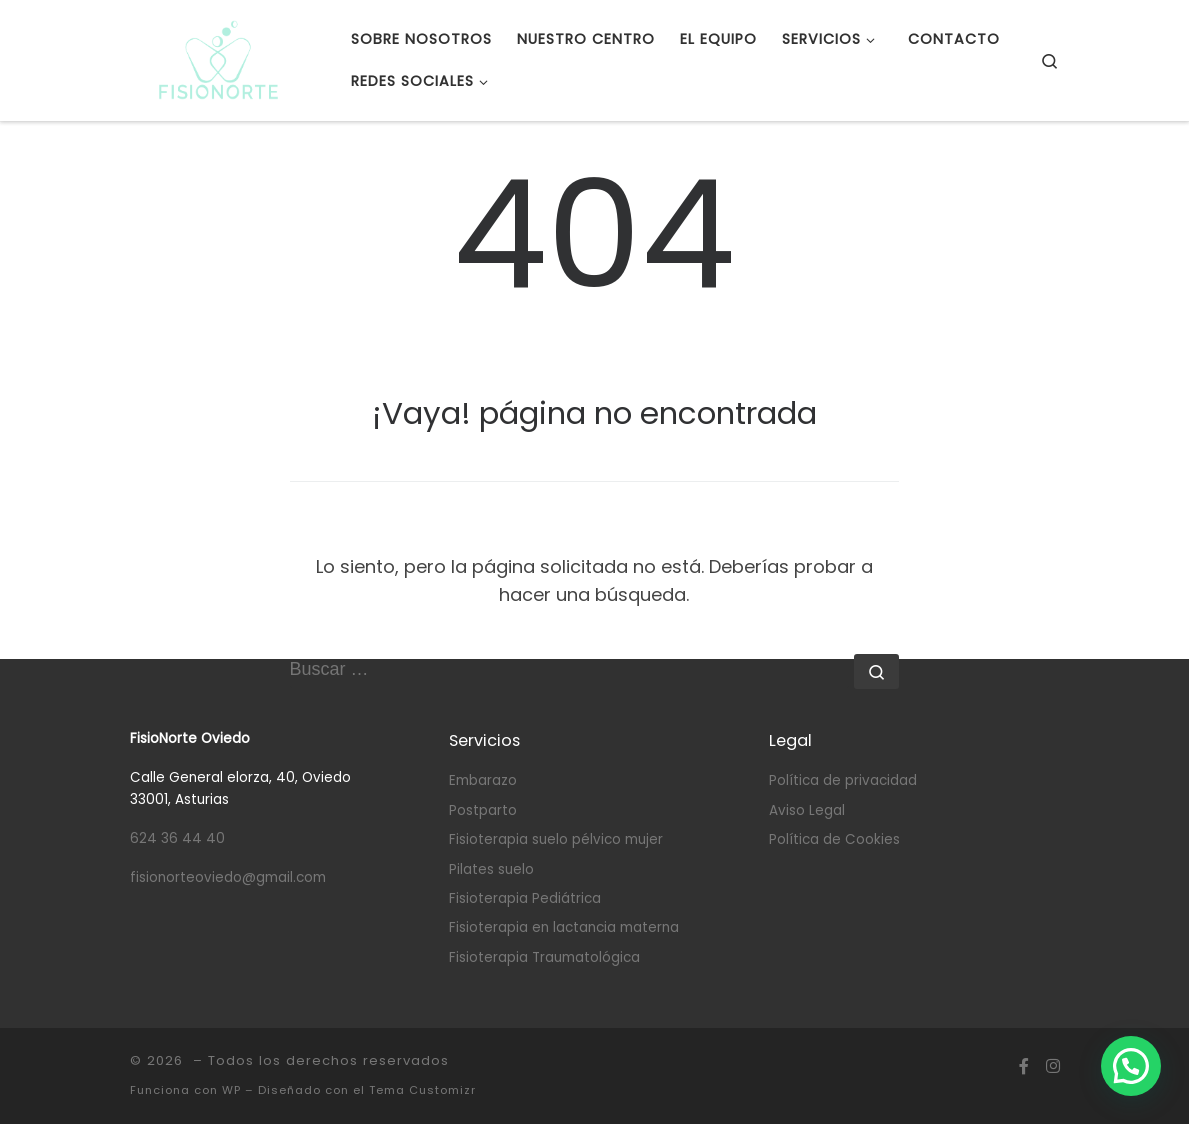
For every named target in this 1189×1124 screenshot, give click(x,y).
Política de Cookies (834, 839)
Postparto (483, 810)
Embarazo (483, 780)
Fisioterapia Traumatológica (544, 957)
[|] (219, 57)
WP (231, 1090)
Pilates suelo (491, 869)
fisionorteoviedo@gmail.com (228, 877)
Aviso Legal (807, 810)
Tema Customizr (422, 1090)
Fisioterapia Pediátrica (525, 898)
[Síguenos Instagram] (1053, 1066)
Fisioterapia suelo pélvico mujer (556, 839)
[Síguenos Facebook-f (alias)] (1024, 1066)
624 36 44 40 (177, 838)
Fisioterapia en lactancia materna (564, 927)
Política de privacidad (843, 780)
